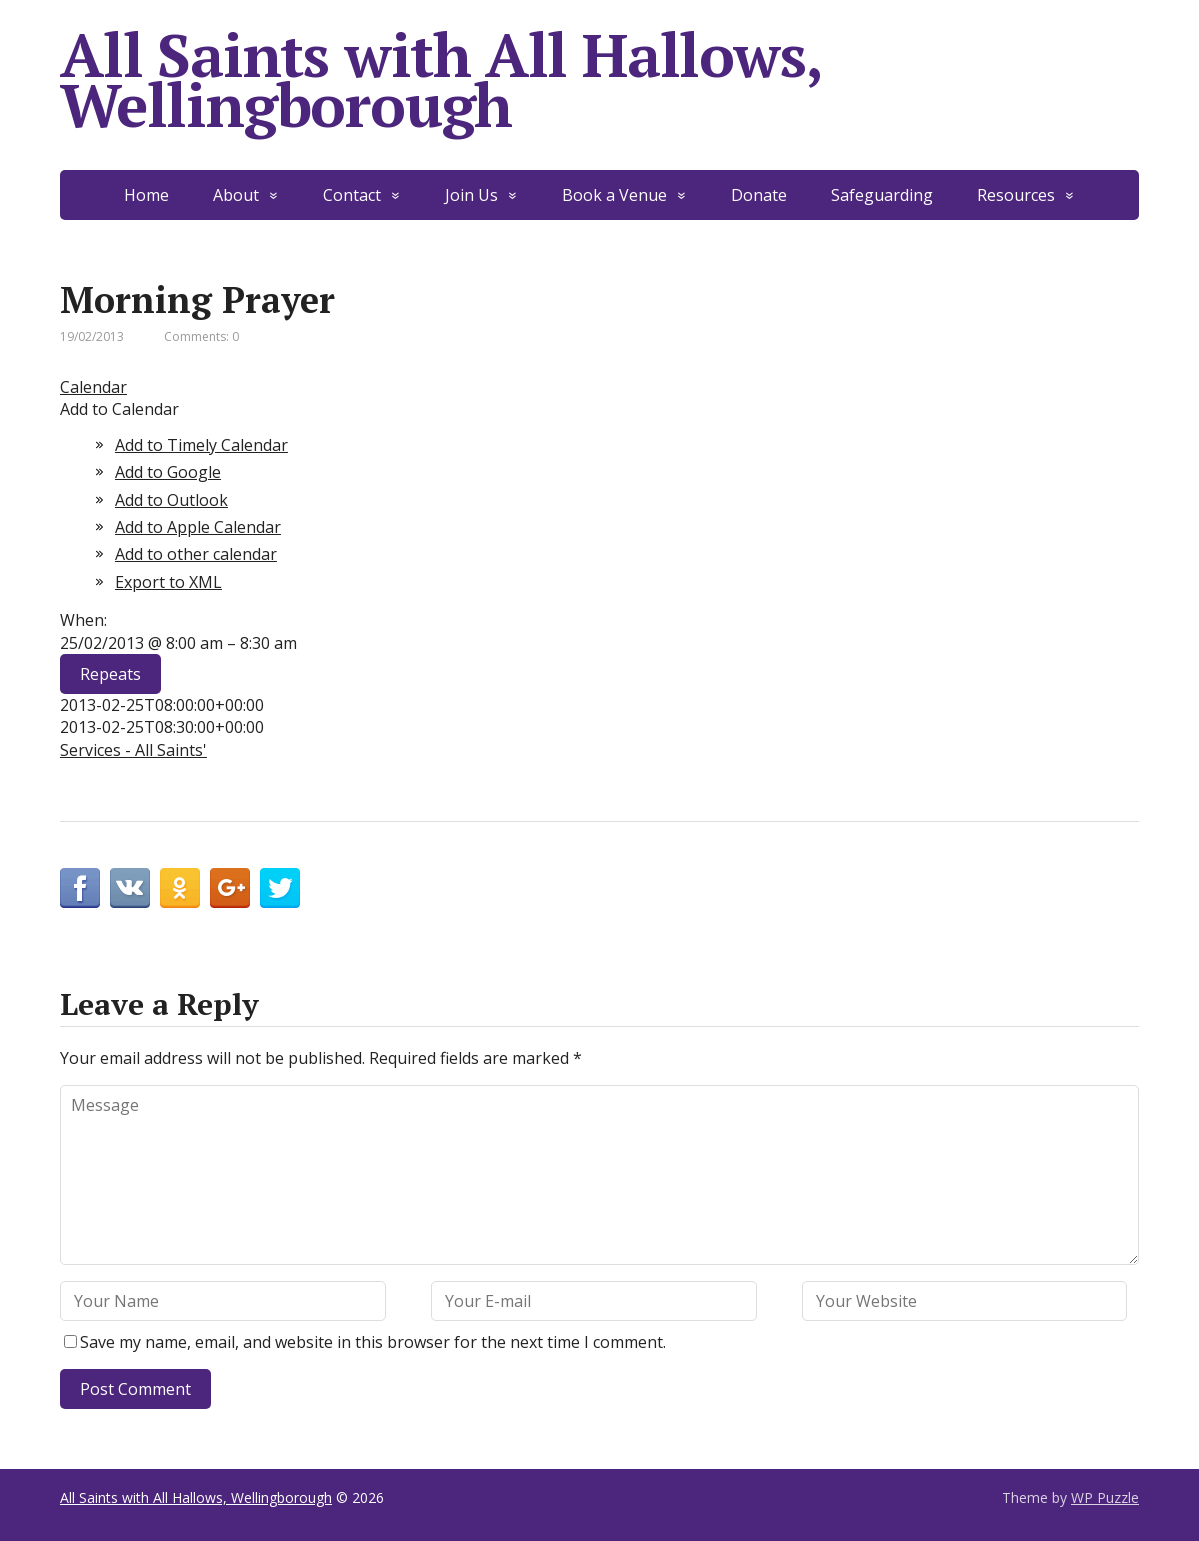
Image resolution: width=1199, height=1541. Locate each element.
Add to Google (168, 472)
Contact (352, 195)
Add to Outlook (171, 500)
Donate (759, 195)
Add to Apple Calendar (198, 527)
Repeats (110, 674)
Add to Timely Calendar (201, 445)
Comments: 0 (201, 336)
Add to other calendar (196, 554)
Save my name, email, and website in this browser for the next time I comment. (373, 1342)
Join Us (471, 195)
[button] (119, 409)
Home (146, 195)
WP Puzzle (1105, 1497)
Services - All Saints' (133, 750)
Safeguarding (882, 195)
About (236, 195)
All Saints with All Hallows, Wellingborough (440, 80)
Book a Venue (614, 195)
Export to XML (168, 582)
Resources (1016, 195)
